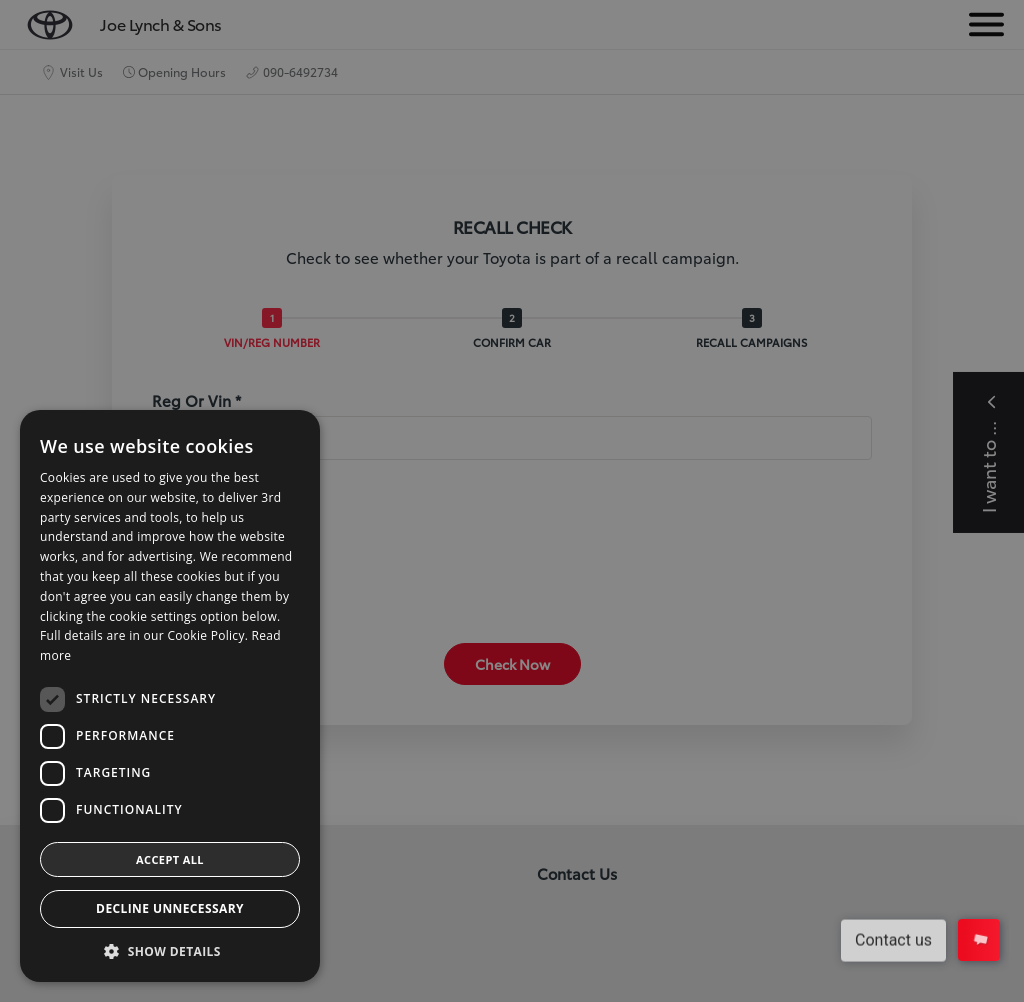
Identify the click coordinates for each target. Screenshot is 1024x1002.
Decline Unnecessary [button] (170, 908)
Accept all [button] (170, 859)
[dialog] (512, 501)
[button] (170, 951)
